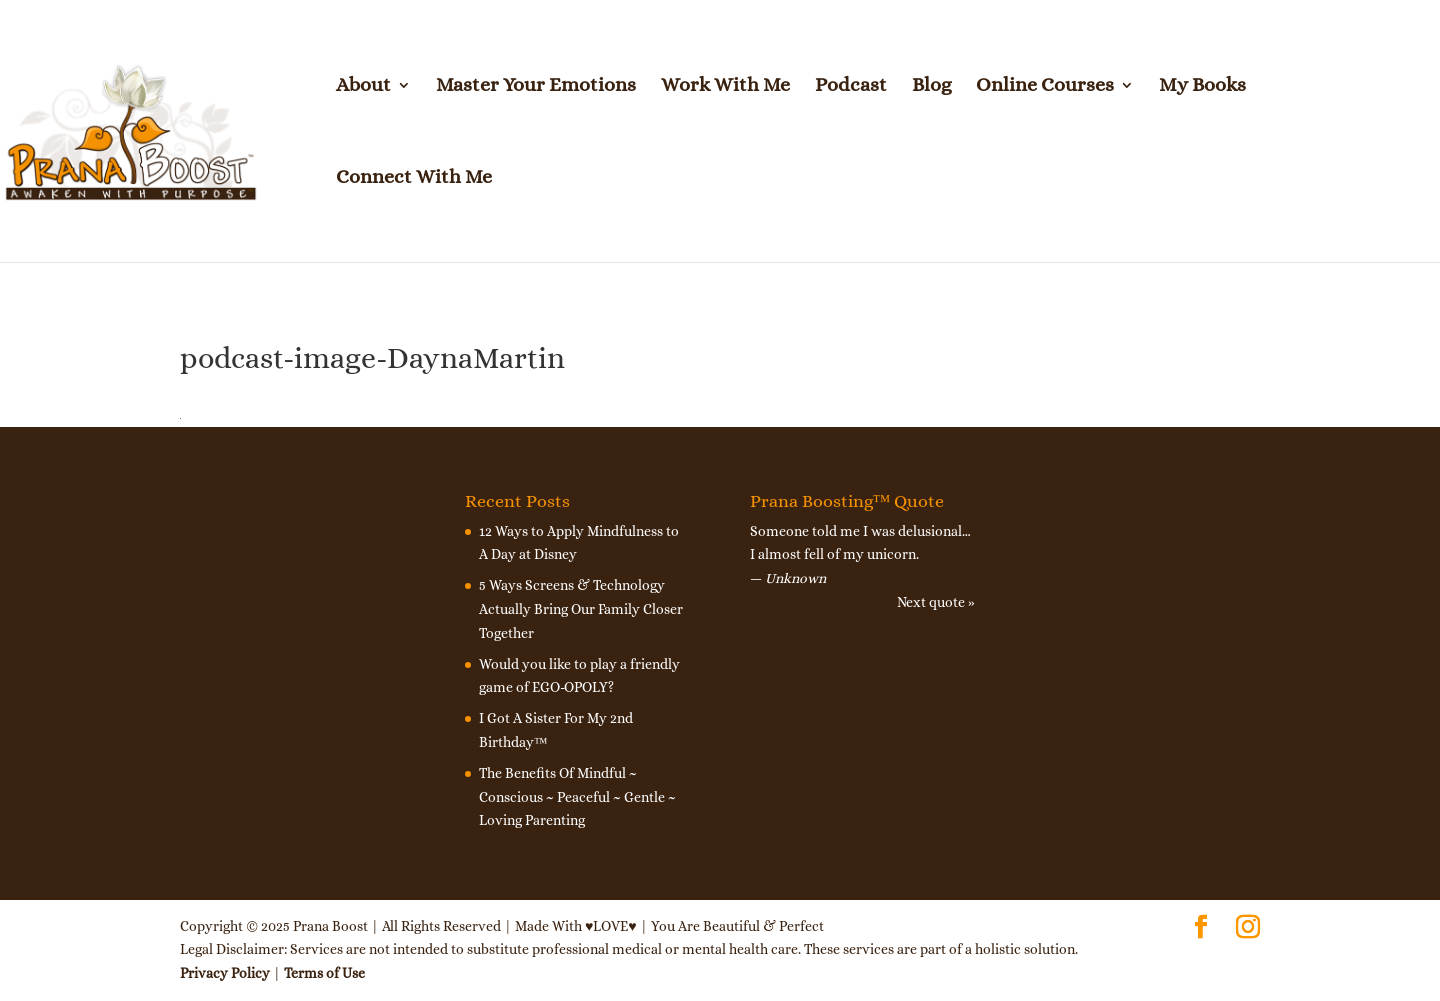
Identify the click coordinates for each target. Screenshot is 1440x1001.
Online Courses (1045, 87)
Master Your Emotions (536, 87)
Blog (931, 87)
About (363, 87)
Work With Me (725, 87)
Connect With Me (414, 179)
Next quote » (936, 602)
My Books (1202, 87)
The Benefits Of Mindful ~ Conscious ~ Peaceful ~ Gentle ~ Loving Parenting (577, 797)
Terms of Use (324, 973)
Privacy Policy (225, 973)
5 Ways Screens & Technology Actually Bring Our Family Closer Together (581, 609)
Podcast (851, 87)
